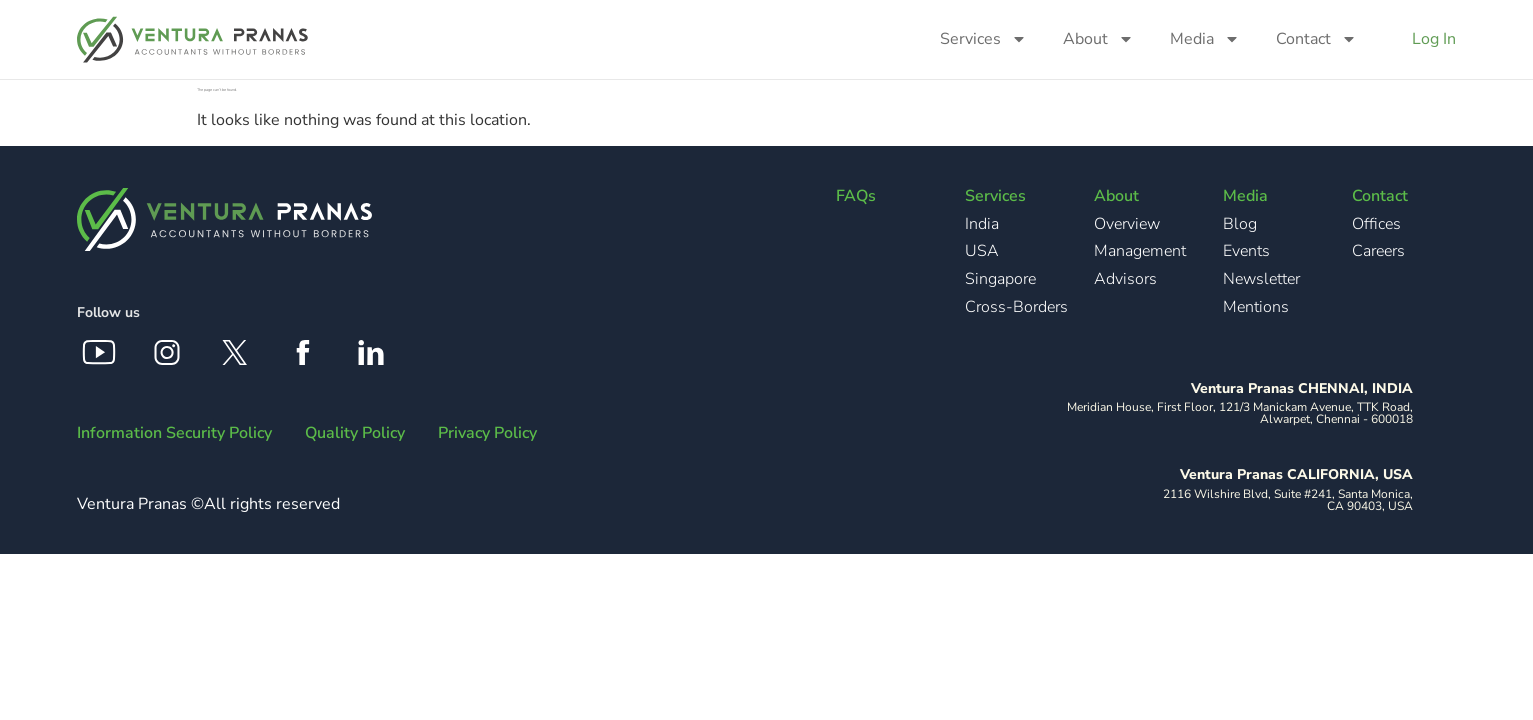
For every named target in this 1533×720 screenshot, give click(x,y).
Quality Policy (355, 433)
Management (1140, 251)
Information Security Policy (174, 433)
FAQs (856, 196)
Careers (1378, 251)
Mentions (1256, 307)
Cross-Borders (1016, 307)
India (982, 224)
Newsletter (1261, 279)
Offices (1376, 224)
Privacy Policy (487, 433)
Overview (1127, 224)
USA (982, 251)
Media (1205, 39)
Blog (1240, 224)
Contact (1316, 39)
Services (983, 39)
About (1098, 39)
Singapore (1000, 279)
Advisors (1125, 279)
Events (1246, 251)
